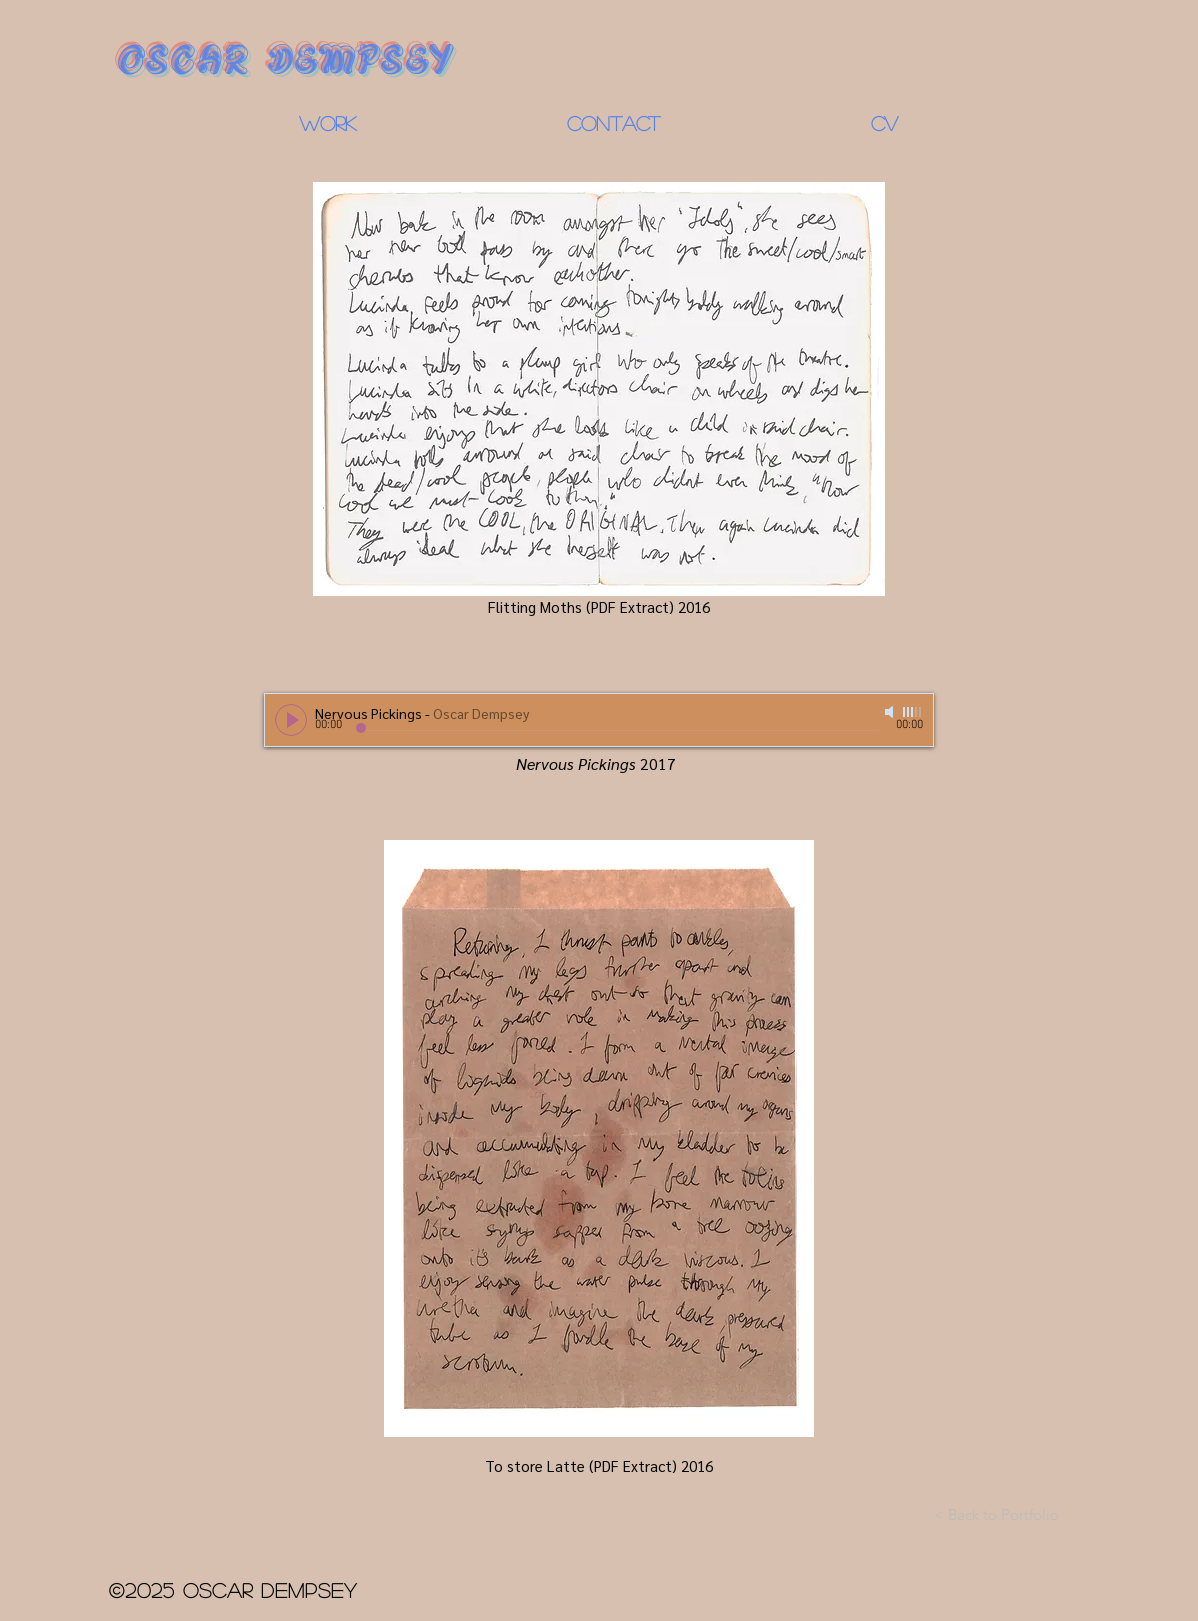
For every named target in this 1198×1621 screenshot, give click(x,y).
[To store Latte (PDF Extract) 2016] (599, 1151)
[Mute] (891, 712)
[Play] (291, 720)
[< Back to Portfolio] (996, 1514)
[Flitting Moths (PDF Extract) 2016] (599, 402)
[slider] (913, 712)
